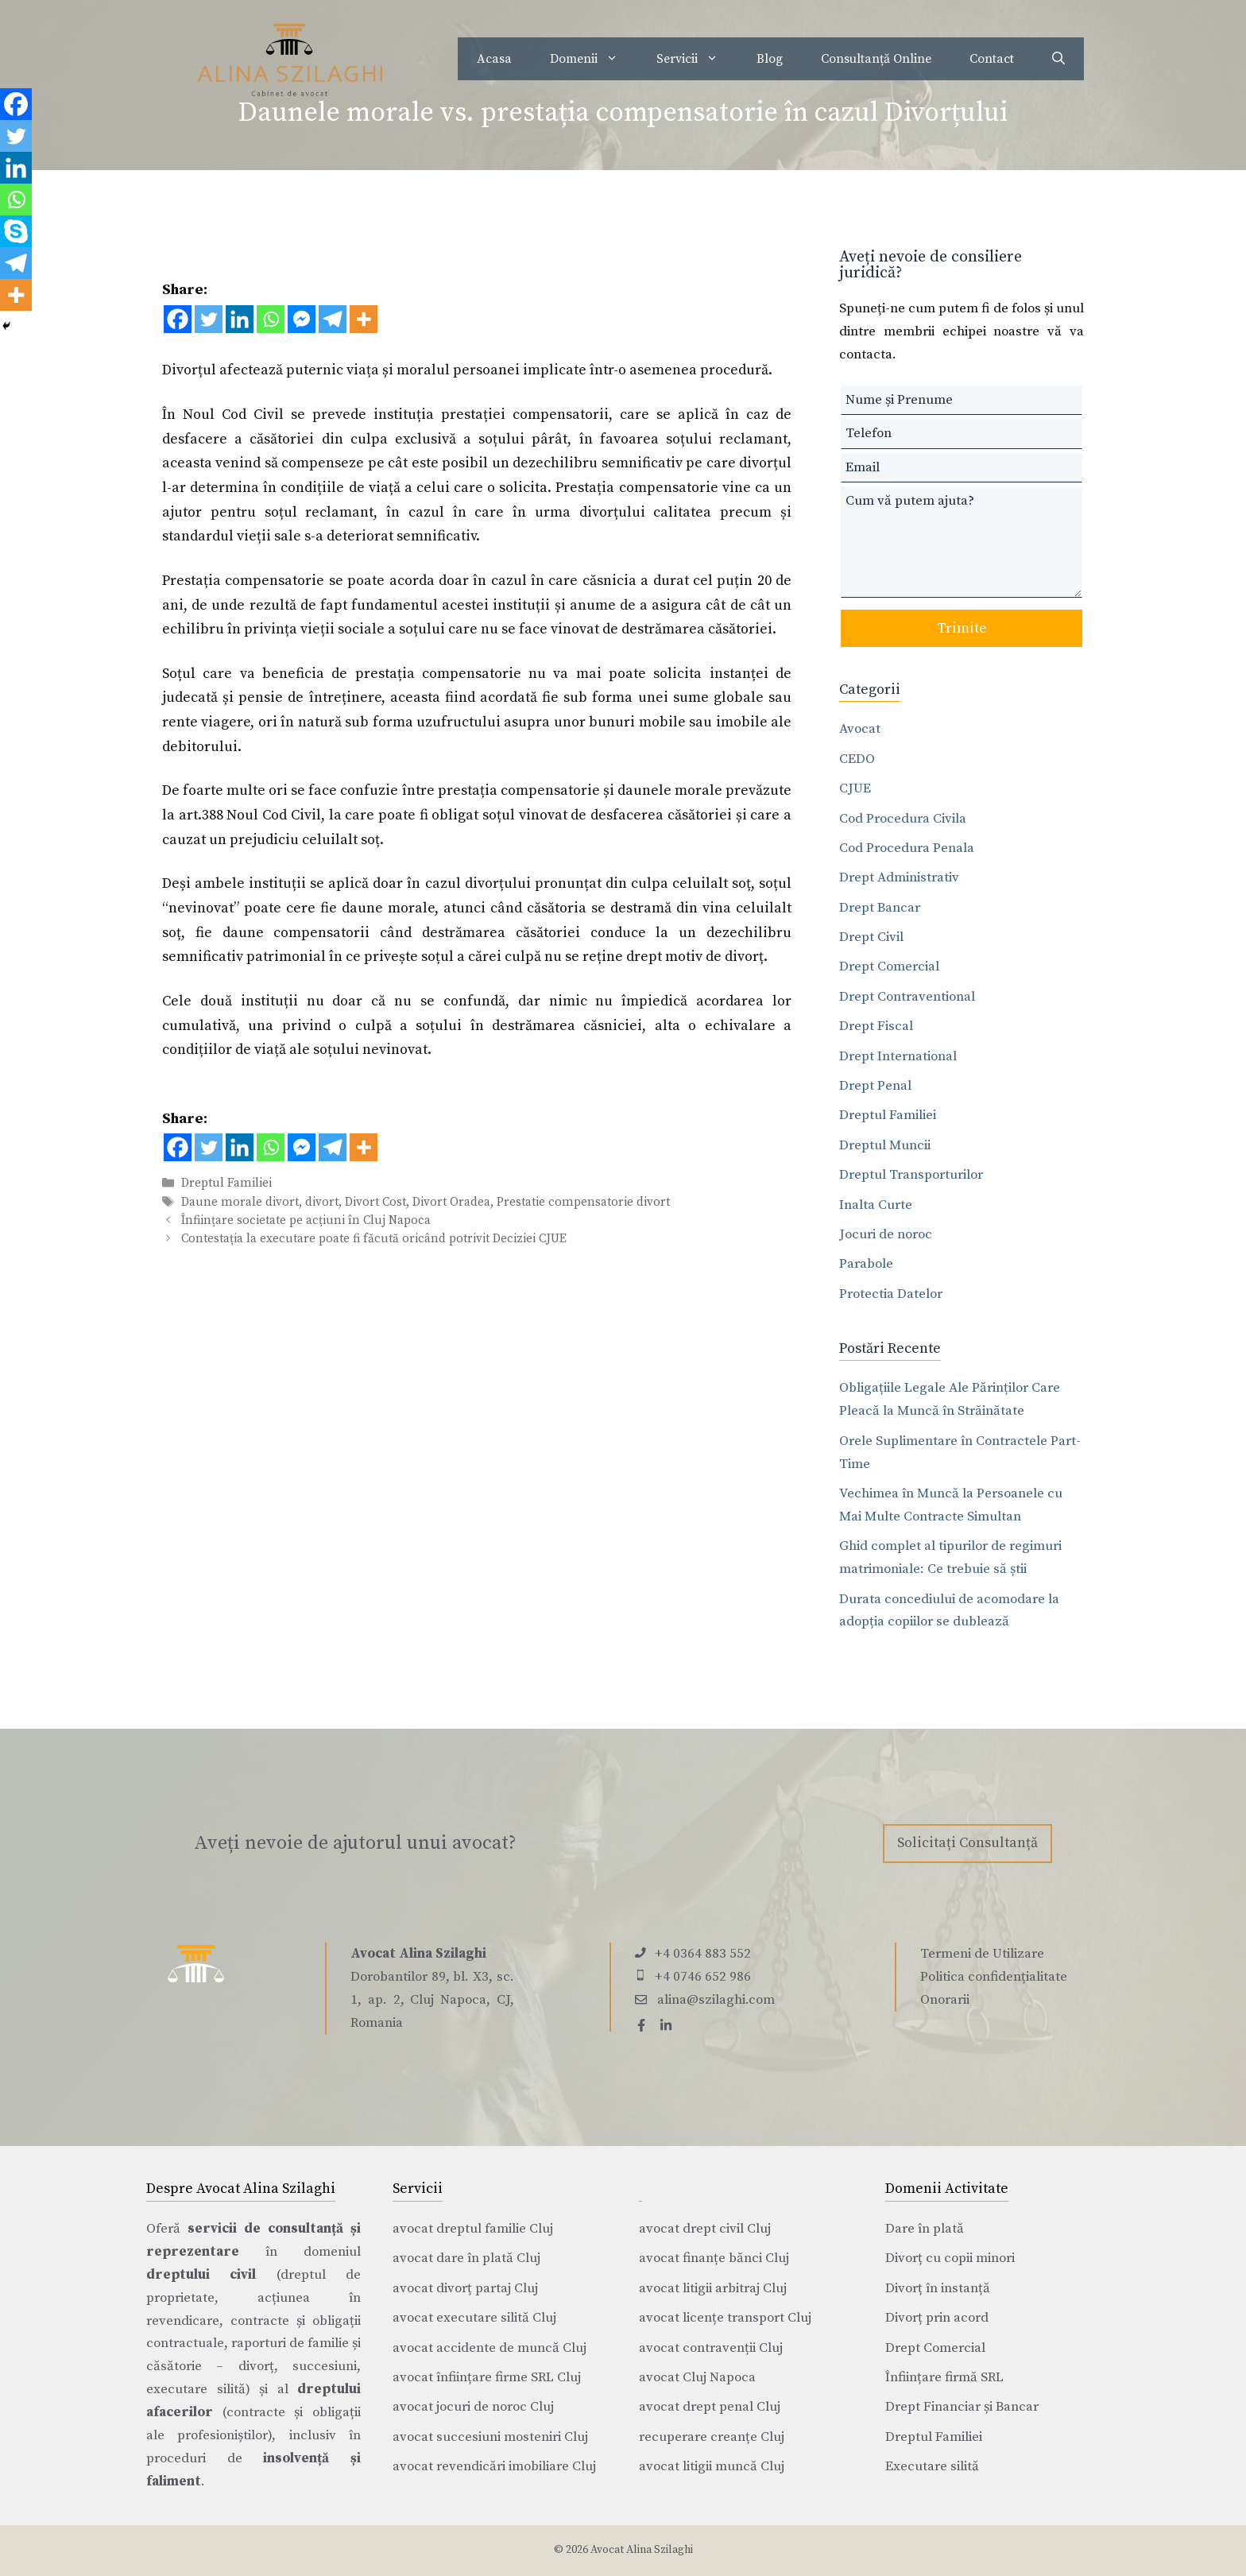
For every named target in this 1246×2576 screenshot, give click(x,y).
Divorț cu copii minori (950, 2258)
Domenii (593, 58)
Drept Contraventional (907, 996)
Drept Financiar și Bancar (962, 2406)
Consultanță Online (876, 59)
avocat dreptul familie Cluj (473, 2228)
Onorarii (944, 2000)
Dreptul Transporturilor (911, 1174)
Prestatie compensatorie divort (583, 1202)
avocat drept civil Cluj (705, 2228)
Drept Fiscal (876, 1026)
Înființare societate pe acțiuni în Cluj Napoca (306, 1220)
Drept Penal (875, 1085)
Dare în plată (924, 2228)
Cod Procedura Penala (906, 848)
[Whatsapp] (270, 319)
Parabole (866, 1264)
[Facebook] (178, 319)
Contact (991, 59)
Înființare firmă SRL (944, 2377)
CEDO (857, 759)
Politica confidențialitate (993, 1976)
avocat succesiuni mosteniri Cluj (490, 2437)
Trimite (962, 628)
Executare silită (932, 2466)
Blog (769, 59)
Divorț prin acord (937, 2317)
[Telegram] (332, 319)
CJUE (855, 788)
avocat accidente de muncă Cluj (489, 2348)
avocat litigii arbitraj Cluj (713, 2288)
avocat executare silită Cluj (474, 2317)
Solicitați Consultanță (967, 1843)
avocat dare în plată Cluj (466, 2258)
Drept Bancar (879, 907)
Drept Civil (871, 937)
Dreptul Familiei (226, 1183)
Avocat (859, 729)
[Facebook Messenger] (301, 319)
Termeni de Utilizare (982, 1953)
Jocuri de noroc (885, 1234)
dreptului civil (201, 2275)
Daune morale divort (240, 1202)
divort (322, 1202)
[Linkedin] (239, 319)
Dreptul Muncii (885, 1145)
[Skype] (16, 231)
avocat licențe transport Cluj (725, 2317)
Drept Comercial (889, 966)
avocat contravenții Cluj (711, 2348)
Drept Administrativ (899, 877)
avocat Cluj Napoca (697, 2377)
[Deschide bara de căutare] (1058, 58)
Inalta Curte (875, 1205)
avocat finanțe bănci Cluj (714, 2258)
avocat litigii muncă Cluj (711, 2466)
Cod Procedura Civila (902, 818)
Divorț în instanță (937, 2288)
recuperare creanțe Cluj (711, 2437)
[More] (363, 319)
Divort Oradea (451, 1202)
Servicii (696, 58)
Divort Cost (375, 1202)
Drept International (898, 1056)
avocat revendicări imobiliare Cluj (494, 2466)
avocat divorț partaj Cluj (465, 2288)
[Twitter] (208, 319)
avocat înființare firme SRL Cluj (487, 2377)
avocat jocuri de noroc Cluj (473, 2406)
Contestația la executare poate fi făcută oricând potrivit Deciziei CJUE (374, 1238)
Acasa (494, 59)
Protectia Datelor (890, 1294)
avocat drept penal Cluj (709, 2406)
